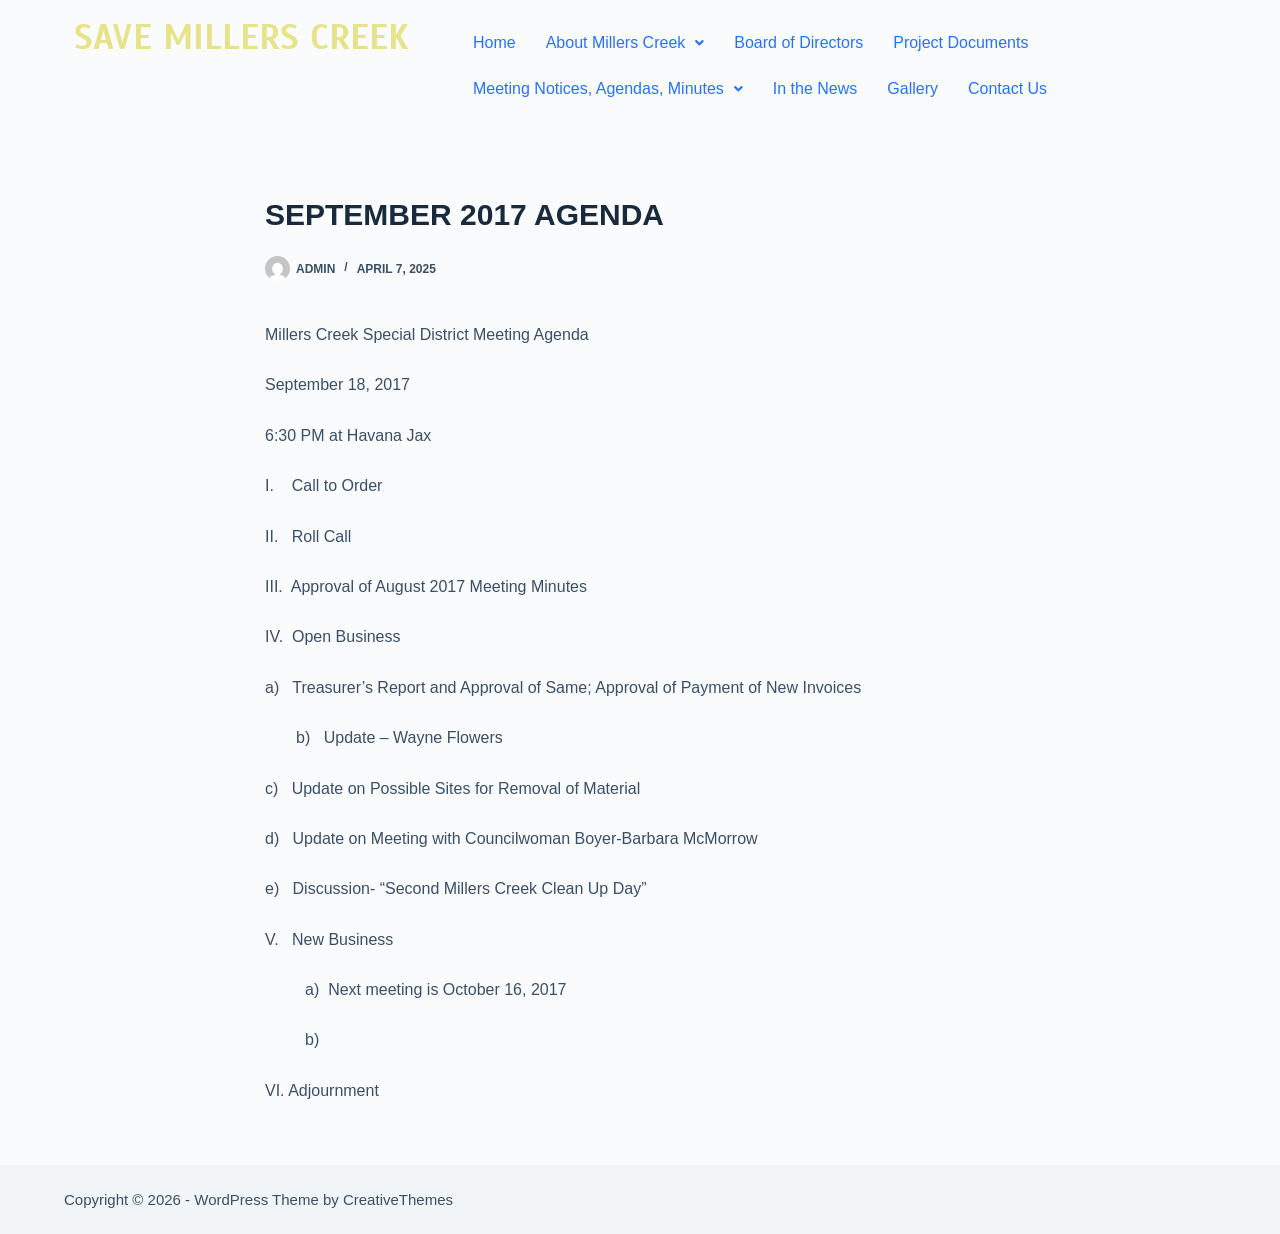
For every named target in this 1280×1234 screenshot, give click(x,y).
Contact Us (1007, 88)
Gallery (912, 88)
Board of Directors (798, 42)
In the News (815, 88)
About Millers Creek (625, 42)
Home (494, 42)
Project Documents (960, 42)
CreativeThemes (398, 1199)
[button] (625, 43)
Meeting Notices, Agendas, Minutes (608, 88)
